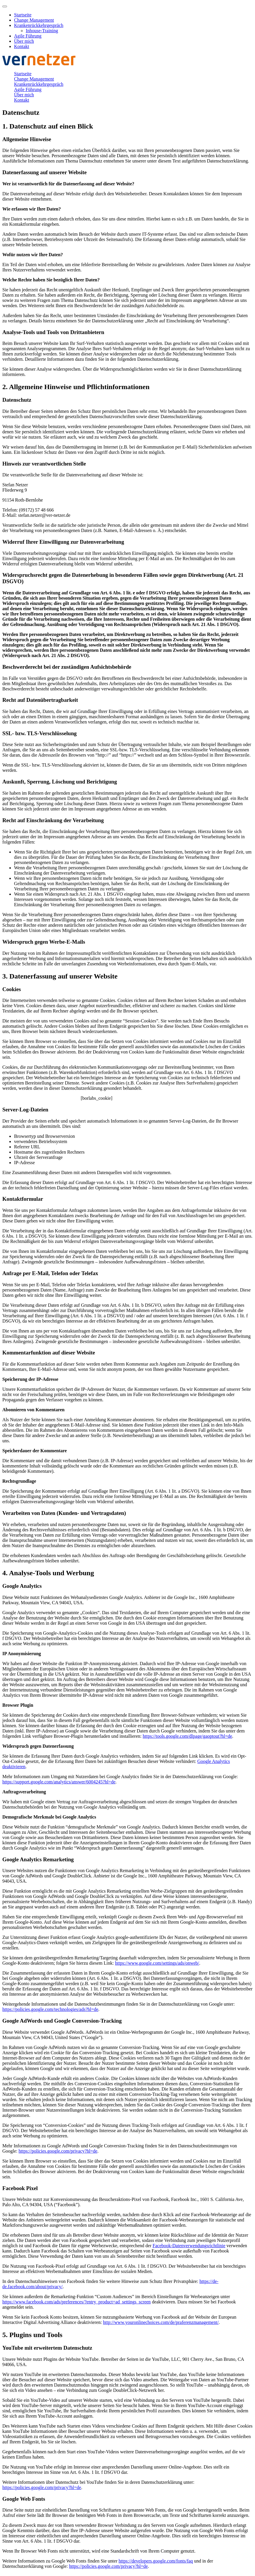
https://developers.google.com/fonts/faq (155, 2560)
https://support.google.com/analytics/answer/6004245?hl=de (59, 1781)
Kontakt (21, 46)
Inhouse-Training (42, 30)
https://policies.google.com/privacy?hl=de (58, 2151)
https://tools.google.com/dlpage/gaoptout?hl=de (187, 1736)
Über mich (24, 41)
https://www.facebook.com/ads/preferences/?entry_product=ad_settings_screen (76, 2301)
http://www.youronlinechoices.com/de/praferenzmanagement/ (160, 2322)
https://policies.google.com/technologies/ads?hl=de (50, 2009)
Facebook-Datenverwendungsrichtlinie (189, 2245)
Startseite (23, 14)
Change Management (34, 20)
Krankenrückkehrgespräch (38, 25)
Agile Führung (28, 35)
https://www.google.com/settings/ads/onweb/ (157, 1963)
